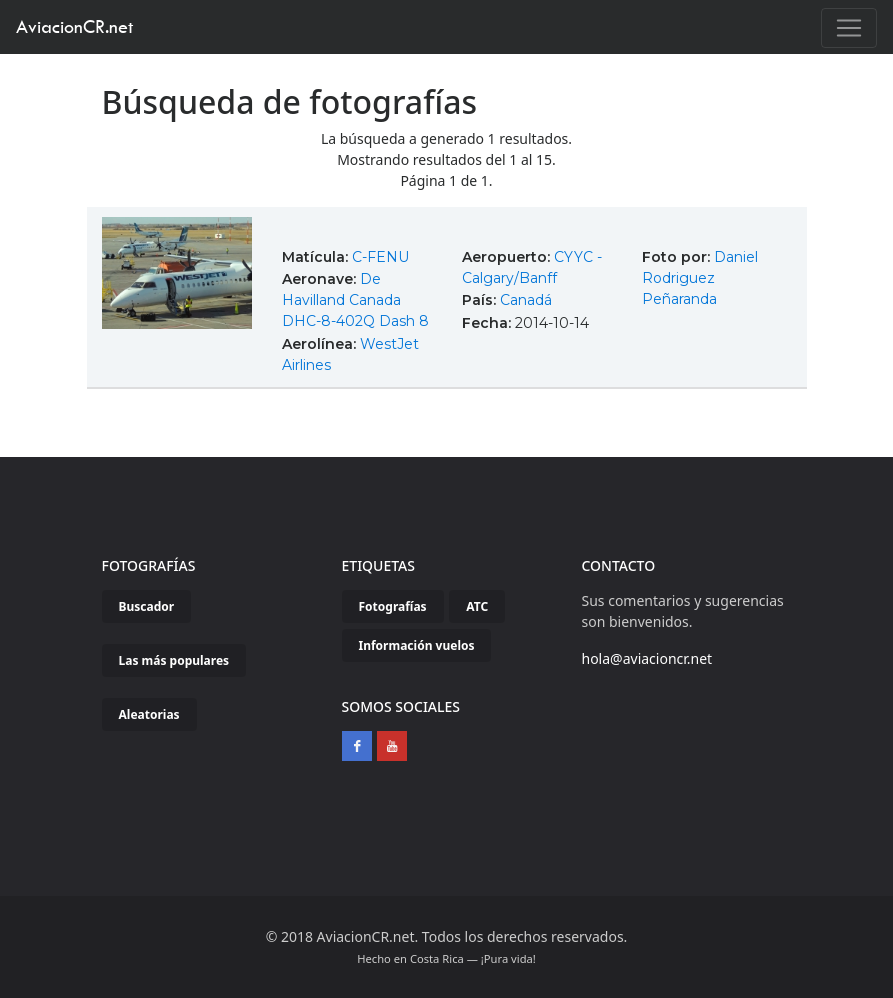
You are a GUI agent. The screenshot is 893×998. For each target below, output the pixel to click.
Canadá (526, 300)
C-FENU (380, 257)
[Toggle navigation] (849, 28)
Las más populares (174, 660)
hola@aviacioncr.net (647, 658)
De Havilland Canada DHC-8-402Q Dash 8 (355, 300)
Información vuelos (417, 645)
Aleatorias (149, 714)
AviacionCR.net (74, 26)
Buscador (147, 606)
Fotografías (393, 606)
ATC (477, 606)
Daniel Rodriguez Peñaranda (700, 278)
